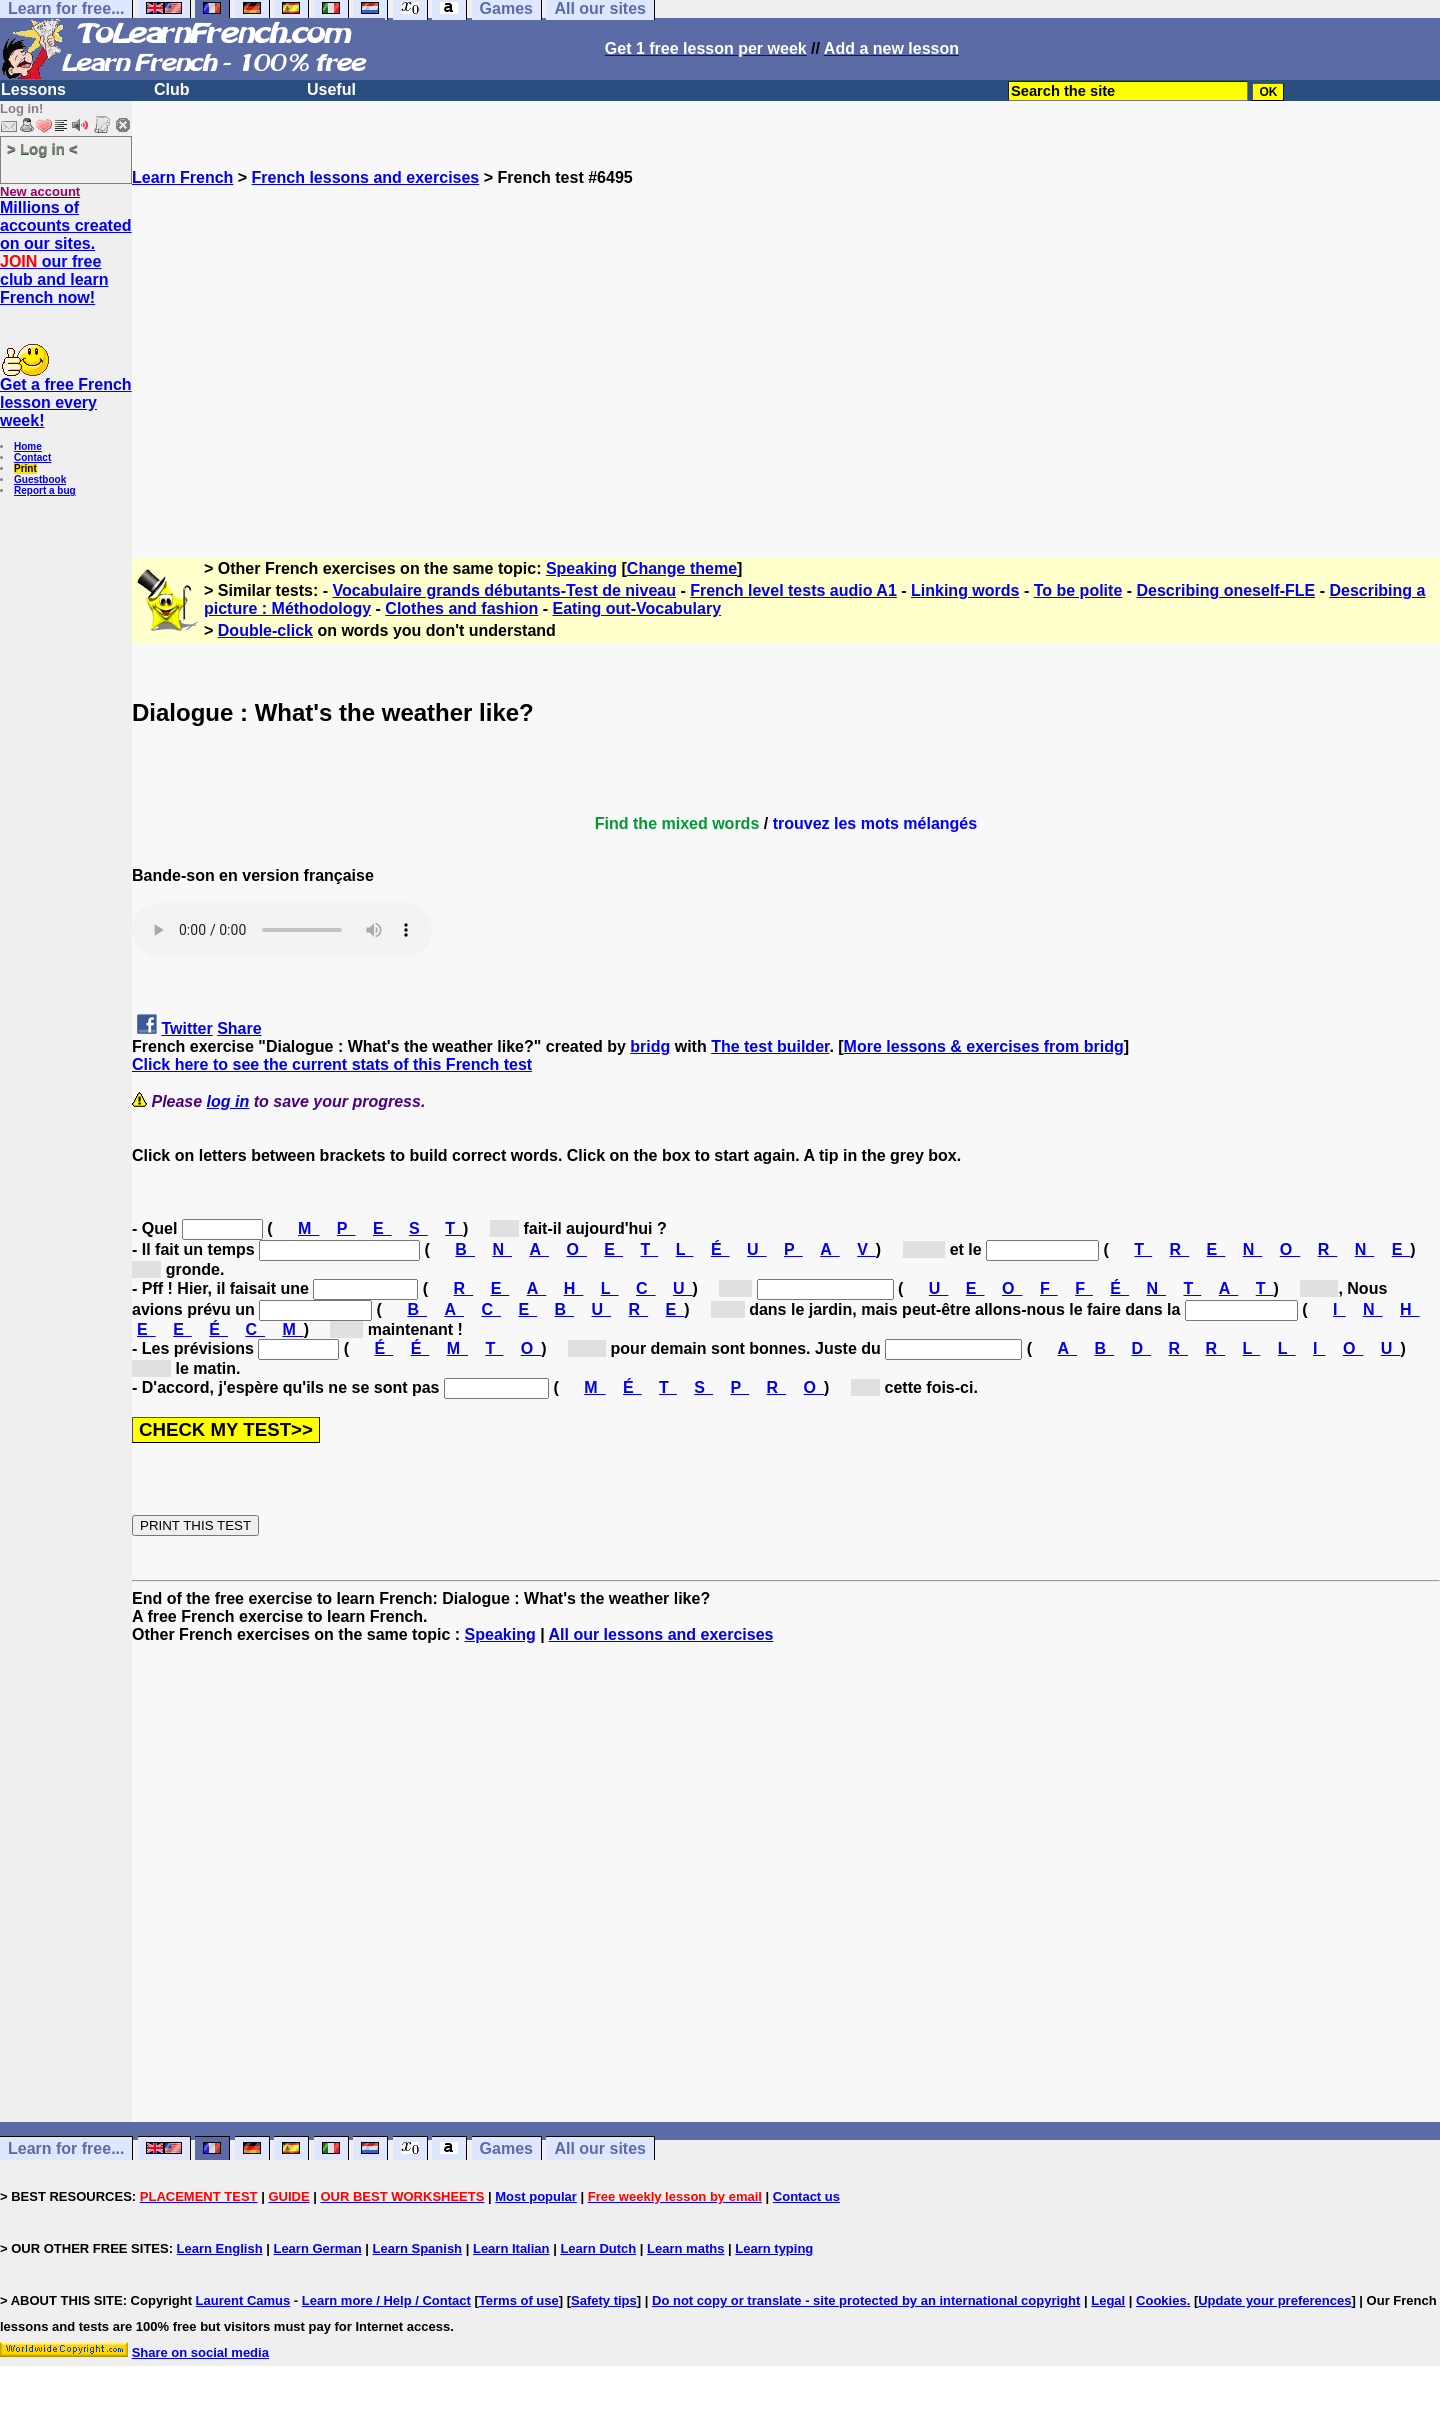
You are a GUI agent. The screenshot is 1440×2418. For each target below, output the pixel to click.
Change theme (682, 568)
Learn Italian (511, 2248)
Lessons (33, 89)
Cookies (1161, 2300)
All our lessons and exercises (660, 1634)
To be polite (1078, 590)
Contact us (806, 2196)
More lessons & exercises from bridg (984, 1046)
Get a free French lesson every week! (66, 402)
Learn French (182, 177)
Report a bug (45, 490)
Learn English (220, 2248)
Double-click (265, 630)
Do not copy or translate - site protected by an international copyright (866, 2300)
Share (239, 1028)
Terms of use (519, 2300)
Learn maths (685, 2248)
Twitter (186, 1028)
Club (172, 89)
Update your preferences (1274, 2300)
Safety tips (604, 2300)
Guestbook (40, 479)
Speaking (581, 568)
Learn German (317, 2248)
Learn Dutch (598, 2248)
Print (25, 468)
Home (28, 446)
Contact (32, 457)
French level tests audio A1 (793, 590)
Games (506, 2148)
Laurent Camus (243, 2300)
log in (228, 1101)
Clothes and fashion (461, 608)
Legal (1108, 2300)
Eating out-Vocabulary (636, 608)
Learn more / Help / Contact (386, 2300)
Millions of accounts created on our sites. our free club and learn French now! (66, 252)
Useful (331, 89)
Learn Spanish (417, 2248)
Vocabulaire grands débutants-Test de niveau (504, 590)
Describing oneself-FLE (1226, 590)
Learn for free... (66, 2148)
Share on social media (200, 2352)
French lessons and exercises (366, 177)
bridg (650, 1046)
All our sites (600, 2148)
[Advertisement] (786, 363)
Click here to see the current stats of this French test (332, 1064)
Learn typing (774, 2248)
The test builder (770, 1046)
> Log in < (42, 148)
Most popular (536, 2196)
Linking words (965, 590)
